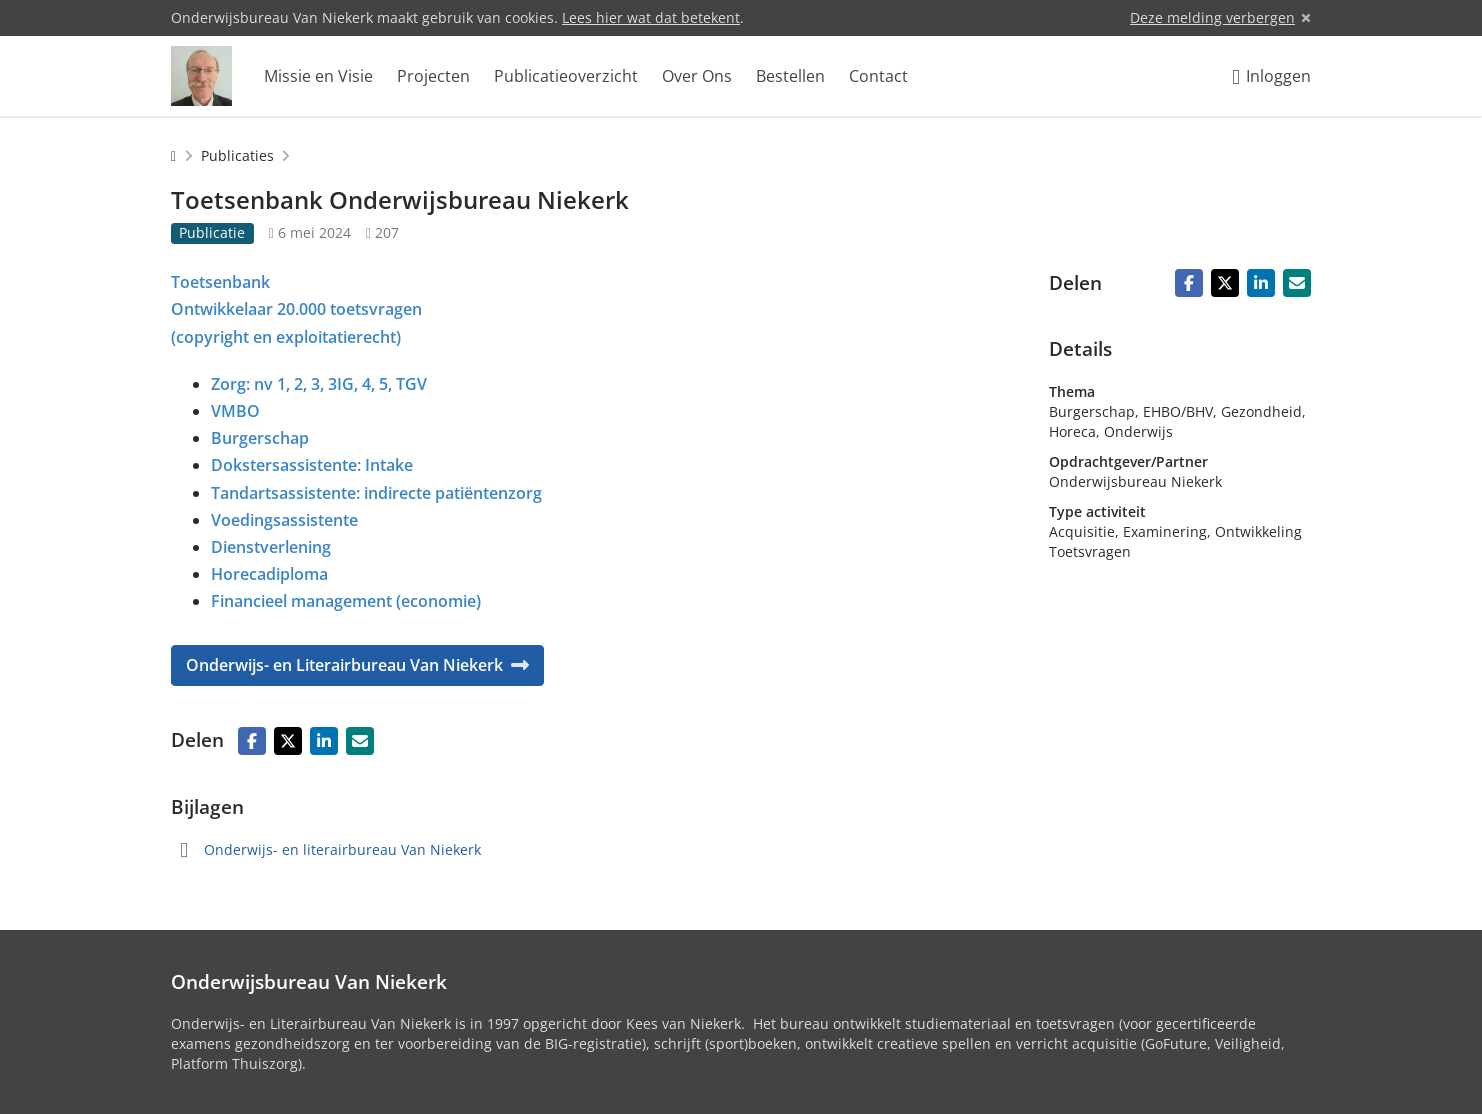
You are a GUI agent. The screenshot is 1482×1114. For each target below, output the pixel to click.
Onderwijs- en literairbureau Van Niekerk (342, 849)
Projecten (433, 76)
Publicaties (237, 155)
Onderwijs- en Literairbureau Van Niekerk (357, 665)
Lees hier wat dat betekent (651, 17)
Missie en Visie (318, 76)
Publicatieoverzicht (566, 76)
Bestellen (790, 76)
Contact (878, 76)
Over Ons (697, 76)
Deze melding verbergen (1212, 17)
